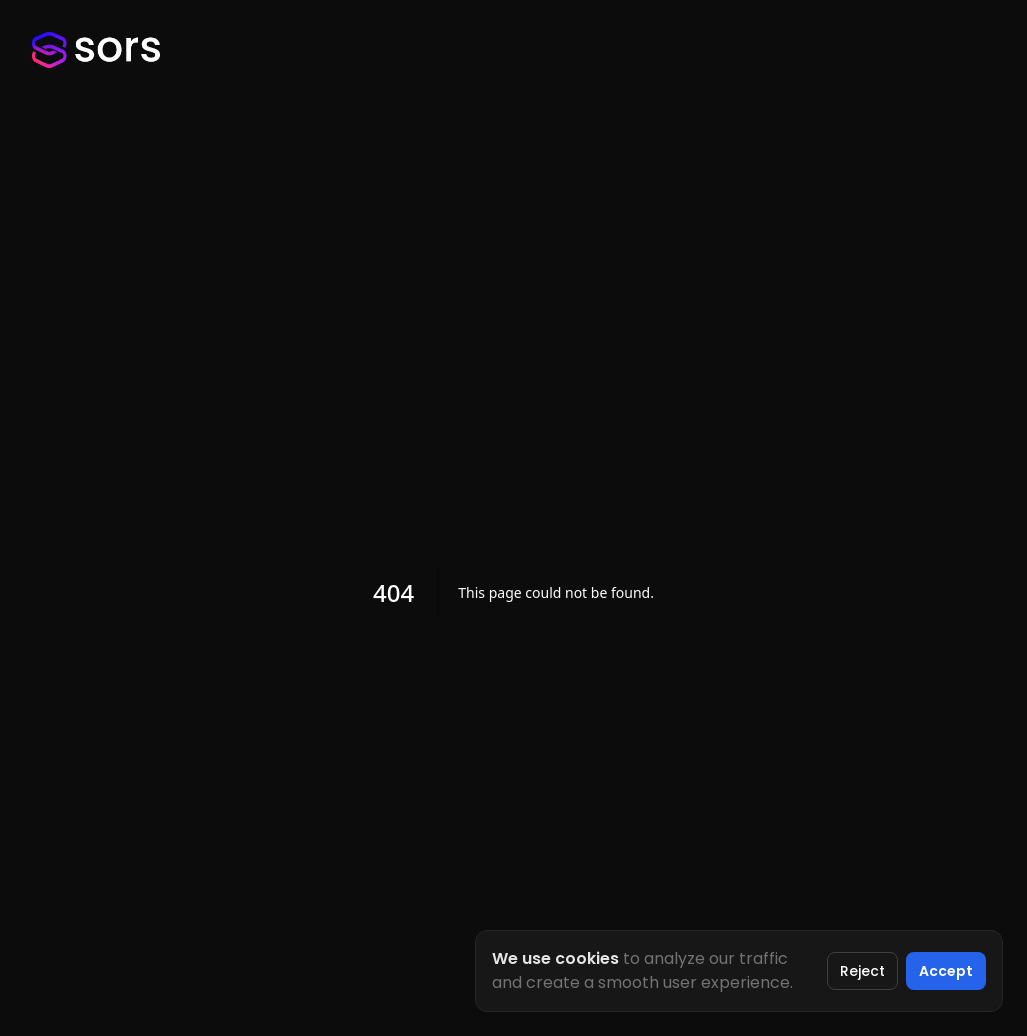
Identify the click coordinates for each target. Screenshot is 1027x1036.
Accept (946, 971)
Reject (862, 971)
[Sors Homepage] (96, 50)
